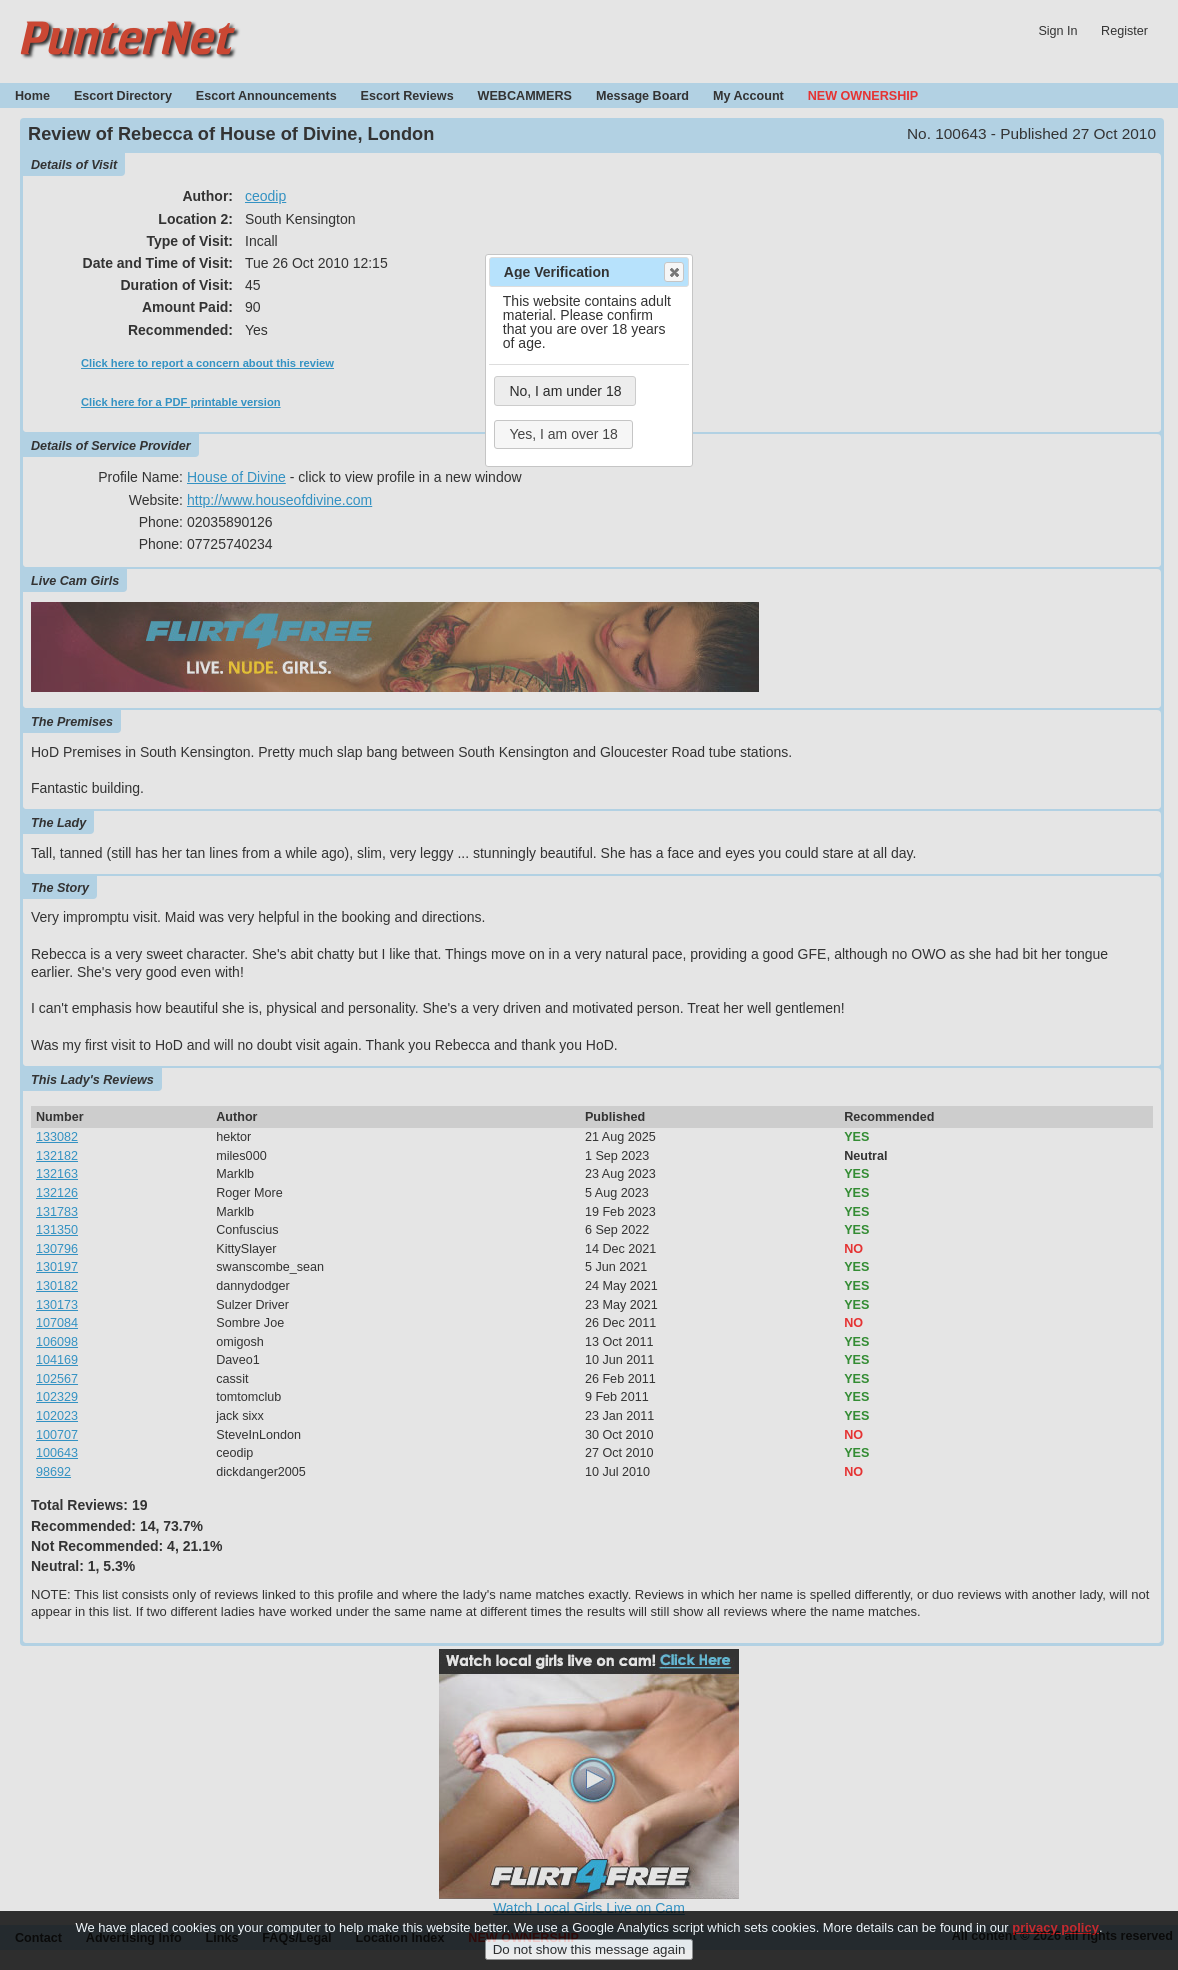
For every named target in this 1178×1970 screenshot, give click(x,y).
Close (673, 272)
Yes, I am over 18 (563, 434)
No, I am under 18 (565, 391)
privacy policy (1055, 1930)
